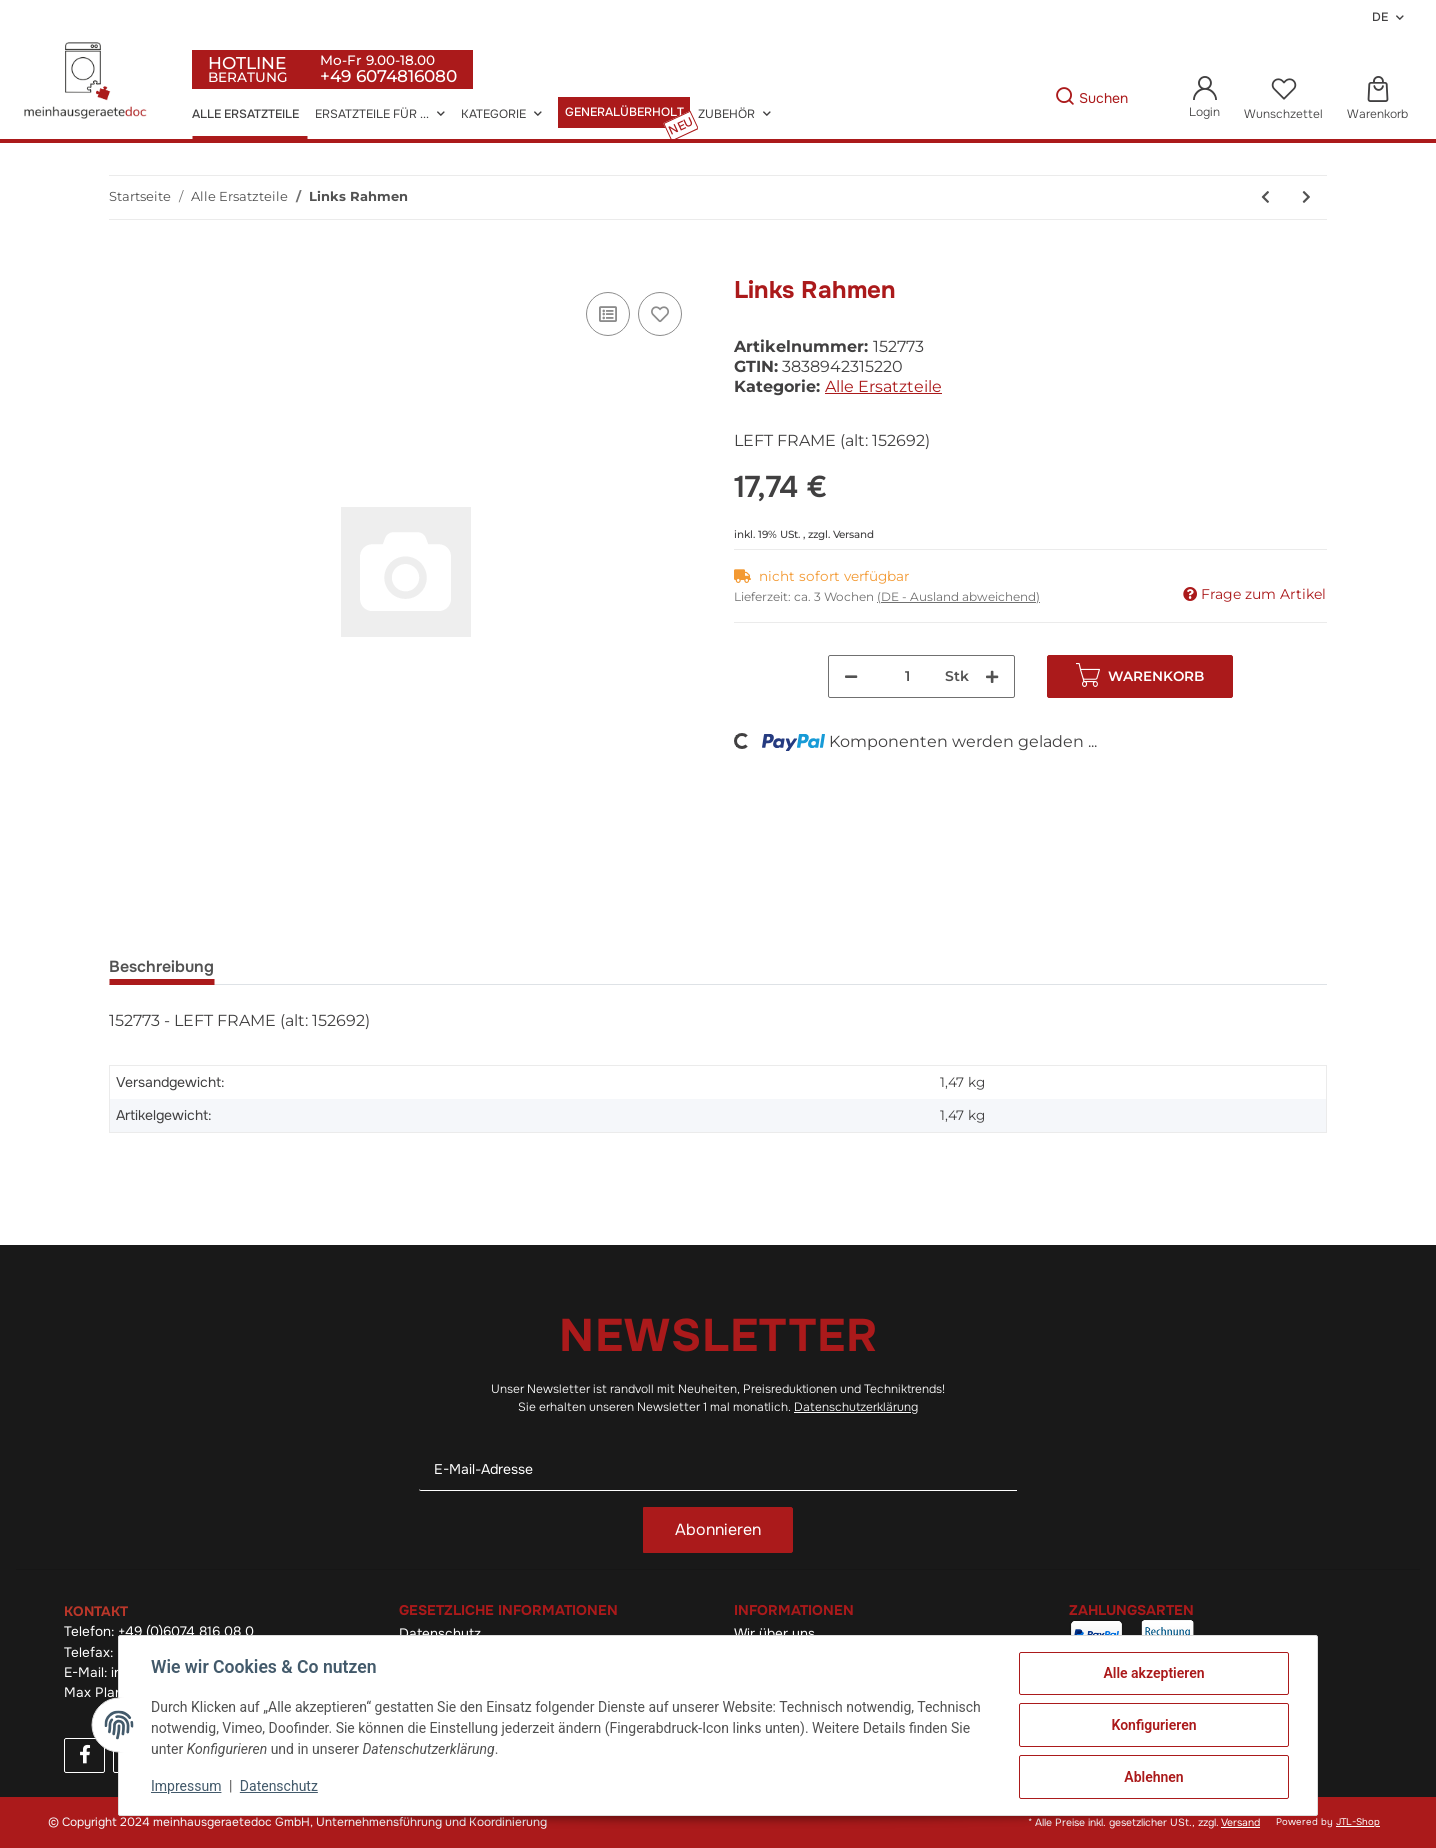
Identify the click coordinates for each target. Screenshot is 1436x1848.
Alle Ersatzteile (883, 386)
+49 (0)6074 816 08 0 (186, 1631)
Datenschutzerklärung (856, 1407)
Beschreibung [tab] (161, 966)
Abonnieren (718, 1529)
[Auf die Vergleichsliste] (608, 314)
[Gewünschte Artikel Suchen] (1024, 98)
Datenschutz (279, 1786)
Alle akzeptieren (1153, 1673)
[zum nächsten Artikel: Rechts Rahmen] (1306, 197)
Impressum (186, 1786)
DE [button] (1380, 17)
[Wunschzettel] (1283, 99)
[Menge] (908, 676)
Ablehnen (1153, 1777)
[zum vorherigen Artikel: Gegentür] (1265, 197)
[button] (1204, 98)
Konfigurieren (1153, 1725)
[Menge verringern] (851, 676)
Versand (853, 534)
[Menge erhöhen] (992, 676)
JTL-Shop (1358, 1822)
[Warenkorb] (1377, 99)
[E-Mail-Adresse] (718, 1469)
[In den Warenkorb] (125, 265)
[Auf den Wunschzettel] (660, 314)
